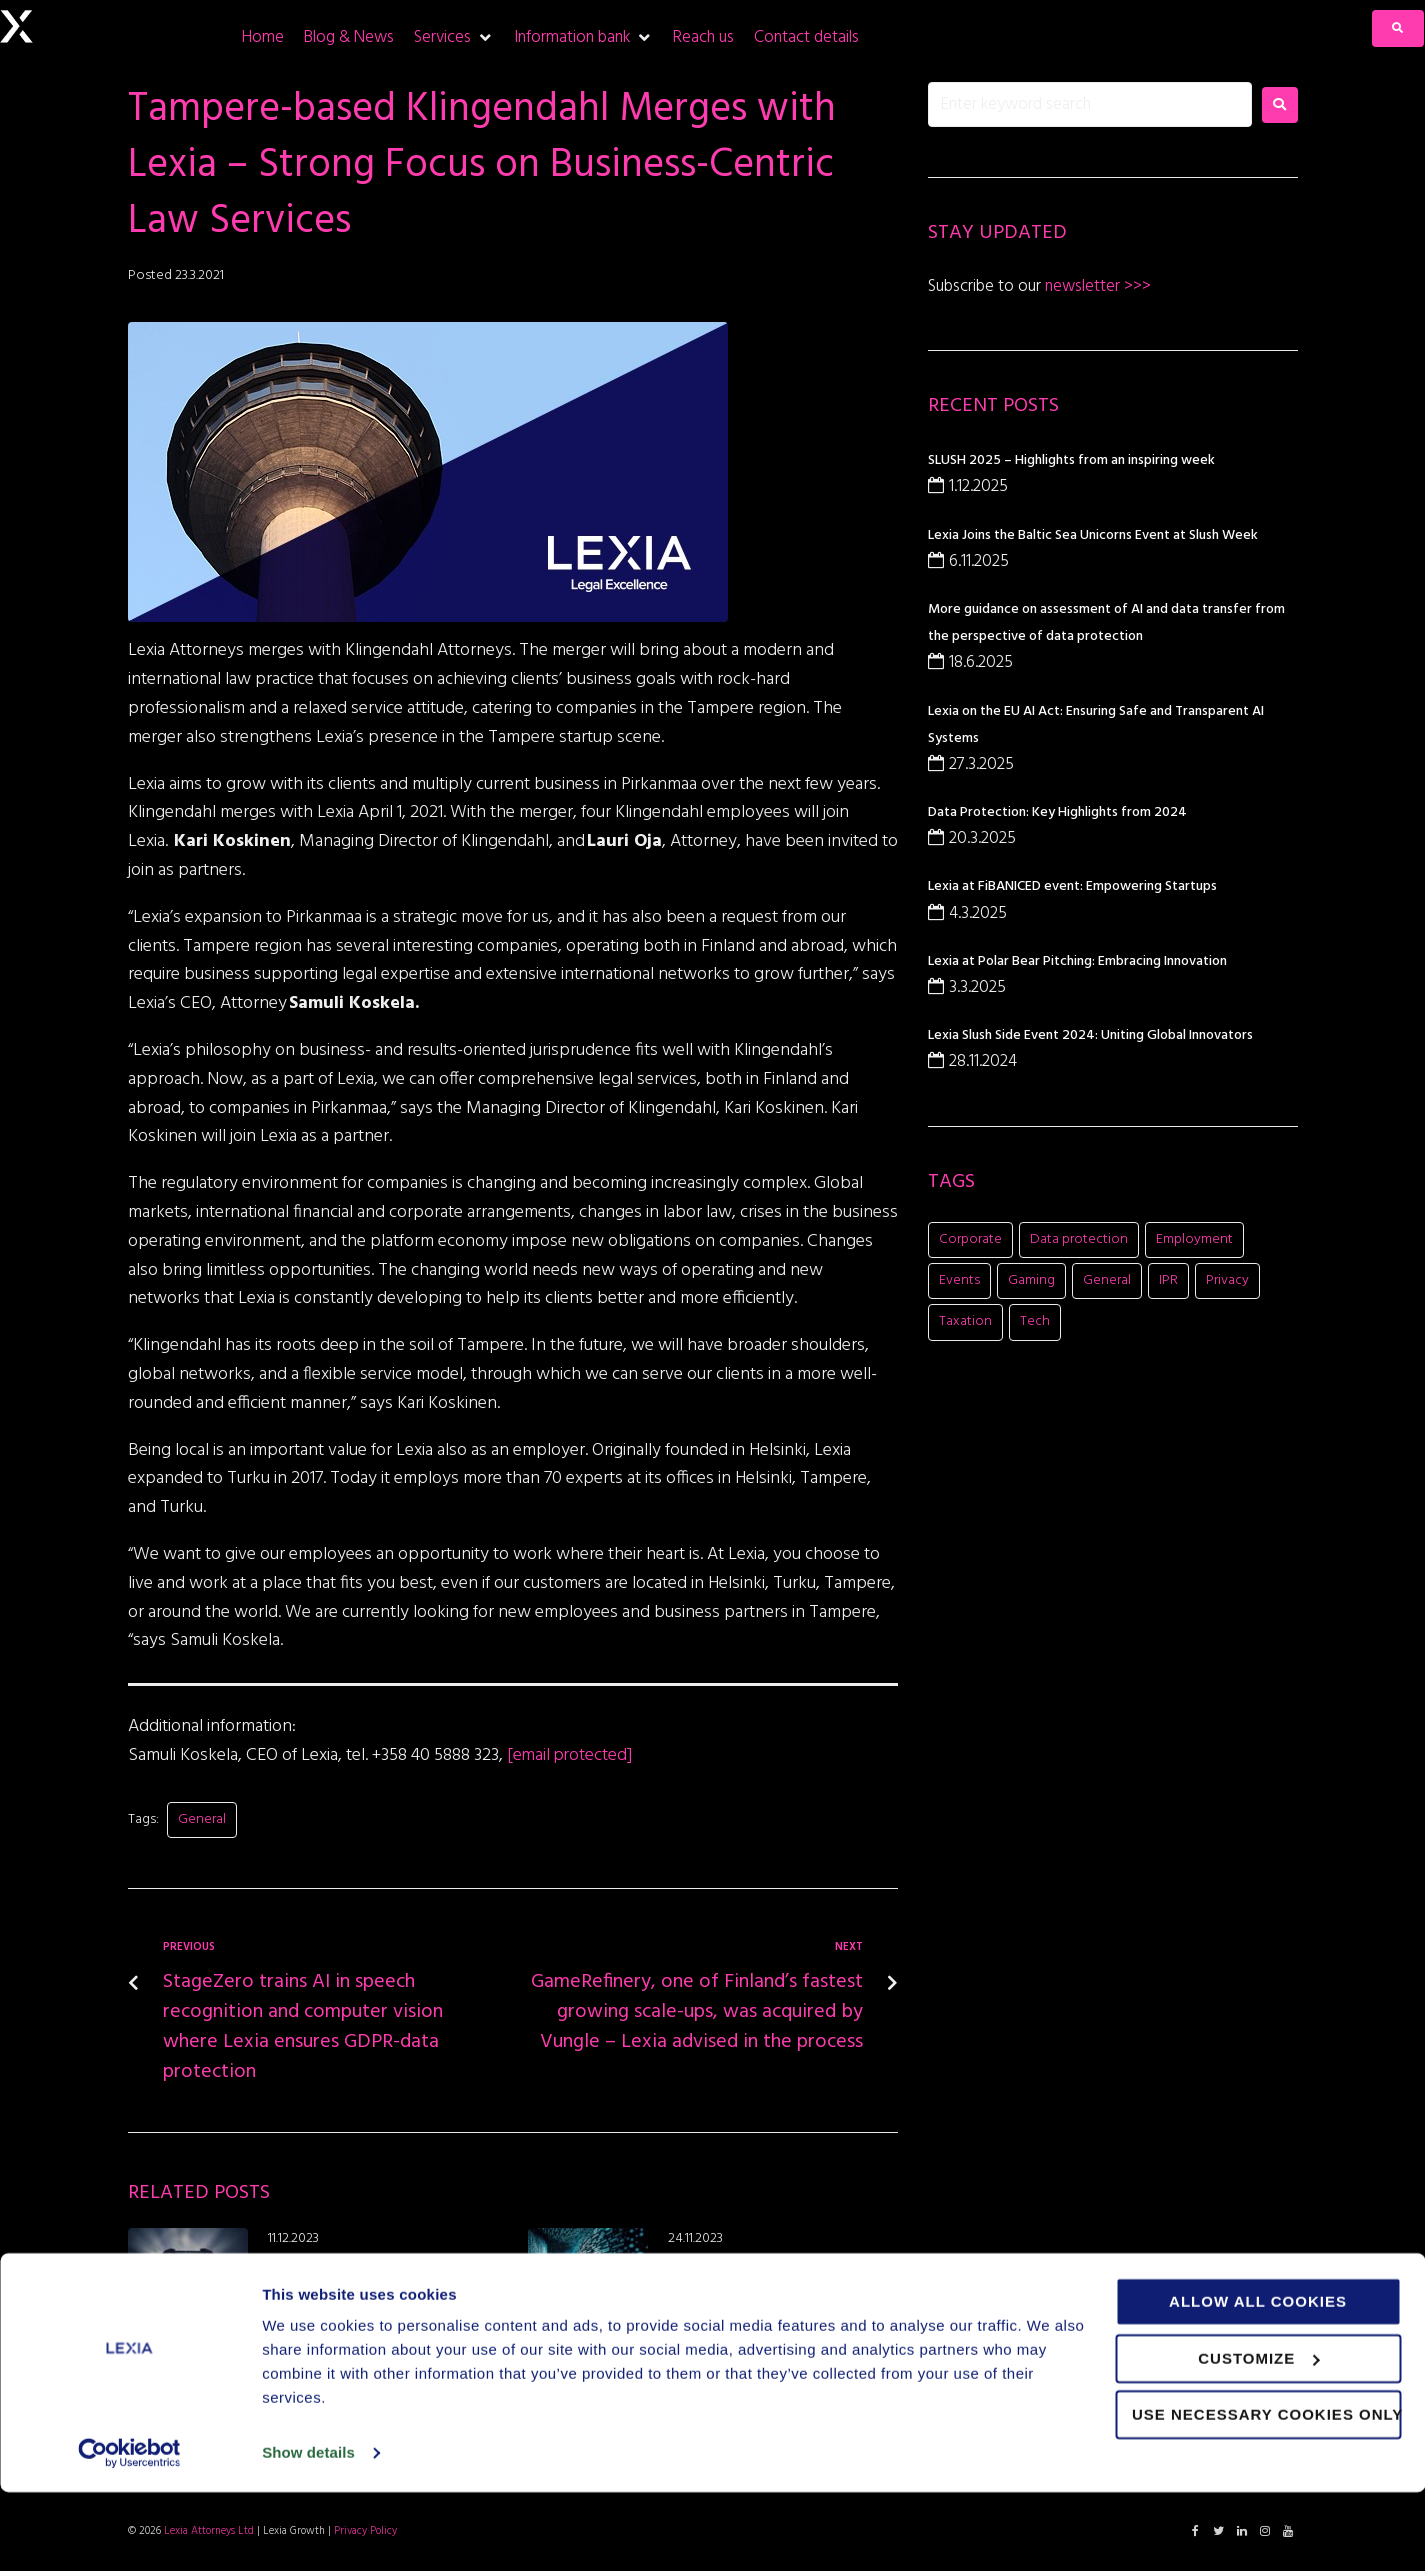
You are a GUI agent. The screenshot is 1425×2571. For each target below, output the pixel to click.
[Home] (263, 37)
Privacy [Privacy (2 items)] (1227, 1280)
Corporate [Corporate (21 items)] (970, 1239)
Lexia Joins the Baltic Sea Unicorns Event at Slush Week (1093, 535)
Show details (308, 2531)
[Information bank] (583, 37)
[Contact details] (806, 37)
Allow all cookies (1258, 2380)
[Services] (454, 37)
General (202, 1819)
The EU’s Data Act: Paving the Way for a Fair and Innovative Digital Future (783, 2271)
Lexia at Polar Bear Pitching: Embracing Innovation (1077, 961)
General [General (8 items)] (1107, 1280)
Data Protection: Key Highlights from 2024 (1057, 812)
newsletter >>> (1096, 286)
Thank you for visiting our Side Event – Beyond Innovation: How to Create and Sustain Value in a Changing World (383, 2281)
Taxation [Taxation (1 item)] (965, 1321)
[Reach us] (703, 37)
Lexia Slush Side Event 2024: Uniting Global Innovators (1090, 1035)
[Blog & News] (349, 37)
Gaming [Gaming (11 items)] (1031, 1280)
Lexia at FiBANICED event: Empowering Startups (1072, 886)
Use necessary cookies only (1266, 2493)
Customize (1258, 2436)
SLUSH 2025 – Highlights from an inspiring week (1071, 460)
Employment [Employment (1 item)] (1194, 1239)
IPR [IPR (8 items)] (1168, 1280)
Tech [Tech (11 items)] (1035, 1321)
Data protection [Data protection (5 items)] (1079, 1239)
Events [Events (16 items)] (959, 1280)
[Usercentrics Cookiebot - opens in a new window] (129, 2532)
